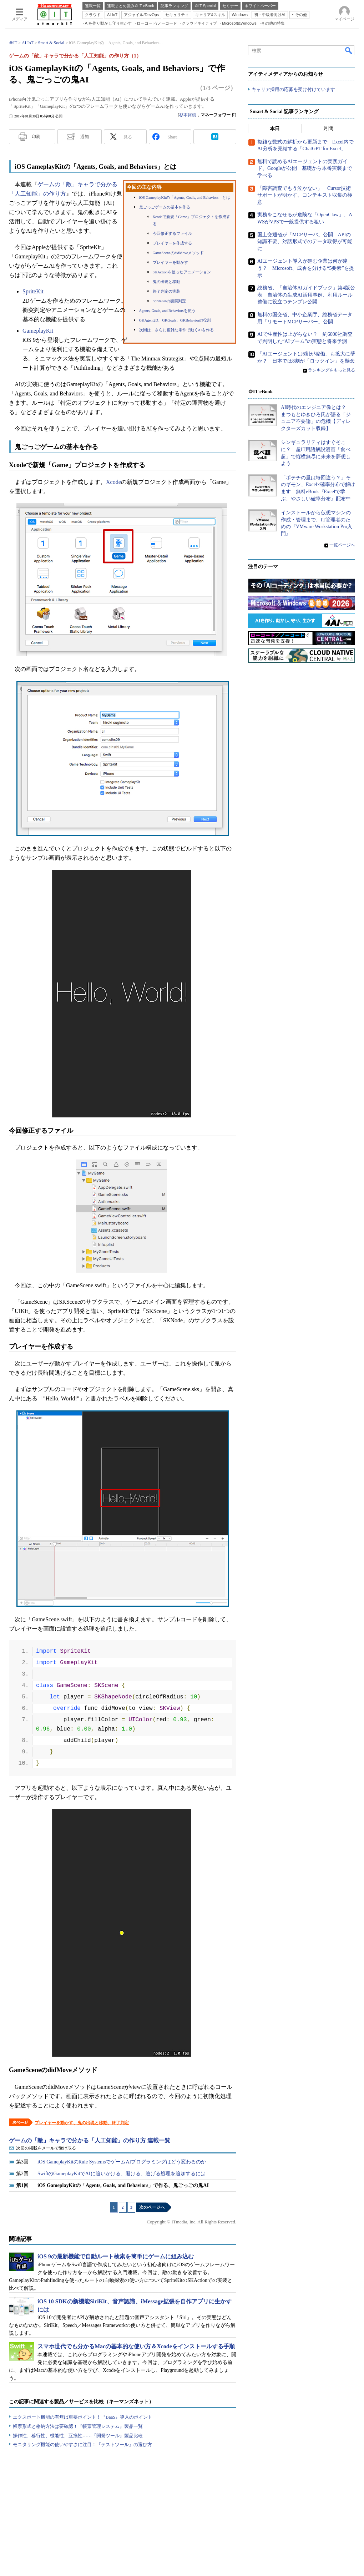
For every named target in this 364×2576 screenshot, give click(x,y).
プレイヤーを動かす (170, 262)
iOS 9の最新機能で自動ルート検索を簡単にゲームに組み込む (115, 2256)
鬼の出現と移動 (166, 282)
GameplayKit (37, 331)
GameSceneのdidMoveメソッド (178, 253)
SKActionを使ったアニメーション (182, 272)
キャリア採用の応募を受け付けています (293, 89)
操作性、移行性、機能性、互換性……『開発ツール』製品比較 (78, 2435)
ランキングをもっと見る (331, 370)
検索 (349, 50)
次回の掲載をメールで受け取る (46, 2148)
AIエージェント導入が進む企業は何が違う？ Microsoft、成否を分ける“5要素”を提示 (305, 268)
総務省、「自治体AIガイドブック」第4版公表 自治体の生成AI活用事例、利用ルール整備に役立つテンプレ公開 (306, 294)
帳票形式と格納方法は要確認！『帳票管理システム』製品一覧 (78, 2426)
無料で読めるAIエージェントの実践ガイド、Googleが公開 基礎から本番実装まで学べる (304, 168)
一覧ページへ (342, 544)
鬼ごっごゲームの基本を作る (164, 207)
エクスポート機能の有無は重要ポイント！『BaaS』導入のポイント (82, 2417)
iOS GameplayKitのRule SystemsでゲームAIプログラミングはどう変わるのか (121, 2162)
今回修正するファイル (172, 234)
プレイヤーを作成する (172, 243)
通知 (84, 136)
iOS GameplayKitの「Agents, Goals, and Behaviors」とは (185, 197)
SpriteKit (33, 291)
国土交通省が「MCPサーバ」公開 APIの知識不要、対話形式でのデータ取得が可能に (304, 241)
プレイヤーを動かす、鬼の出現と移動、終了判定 (82, 2122)
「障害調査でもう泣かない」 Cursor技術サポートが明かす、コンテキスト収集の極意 (304, 195)
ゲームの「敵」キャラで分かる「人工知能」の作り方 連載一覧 (89, 2140)
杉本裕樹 (187, 114)
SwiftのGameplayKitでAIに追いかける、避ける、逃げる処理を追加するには (121, 2173)
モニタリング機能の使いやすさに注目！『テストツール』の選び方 (82, 2444)
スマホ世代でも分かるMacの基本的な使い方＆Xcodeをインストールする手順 (136, 2346)
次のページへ (152, 2207)
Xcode (113, 482)
